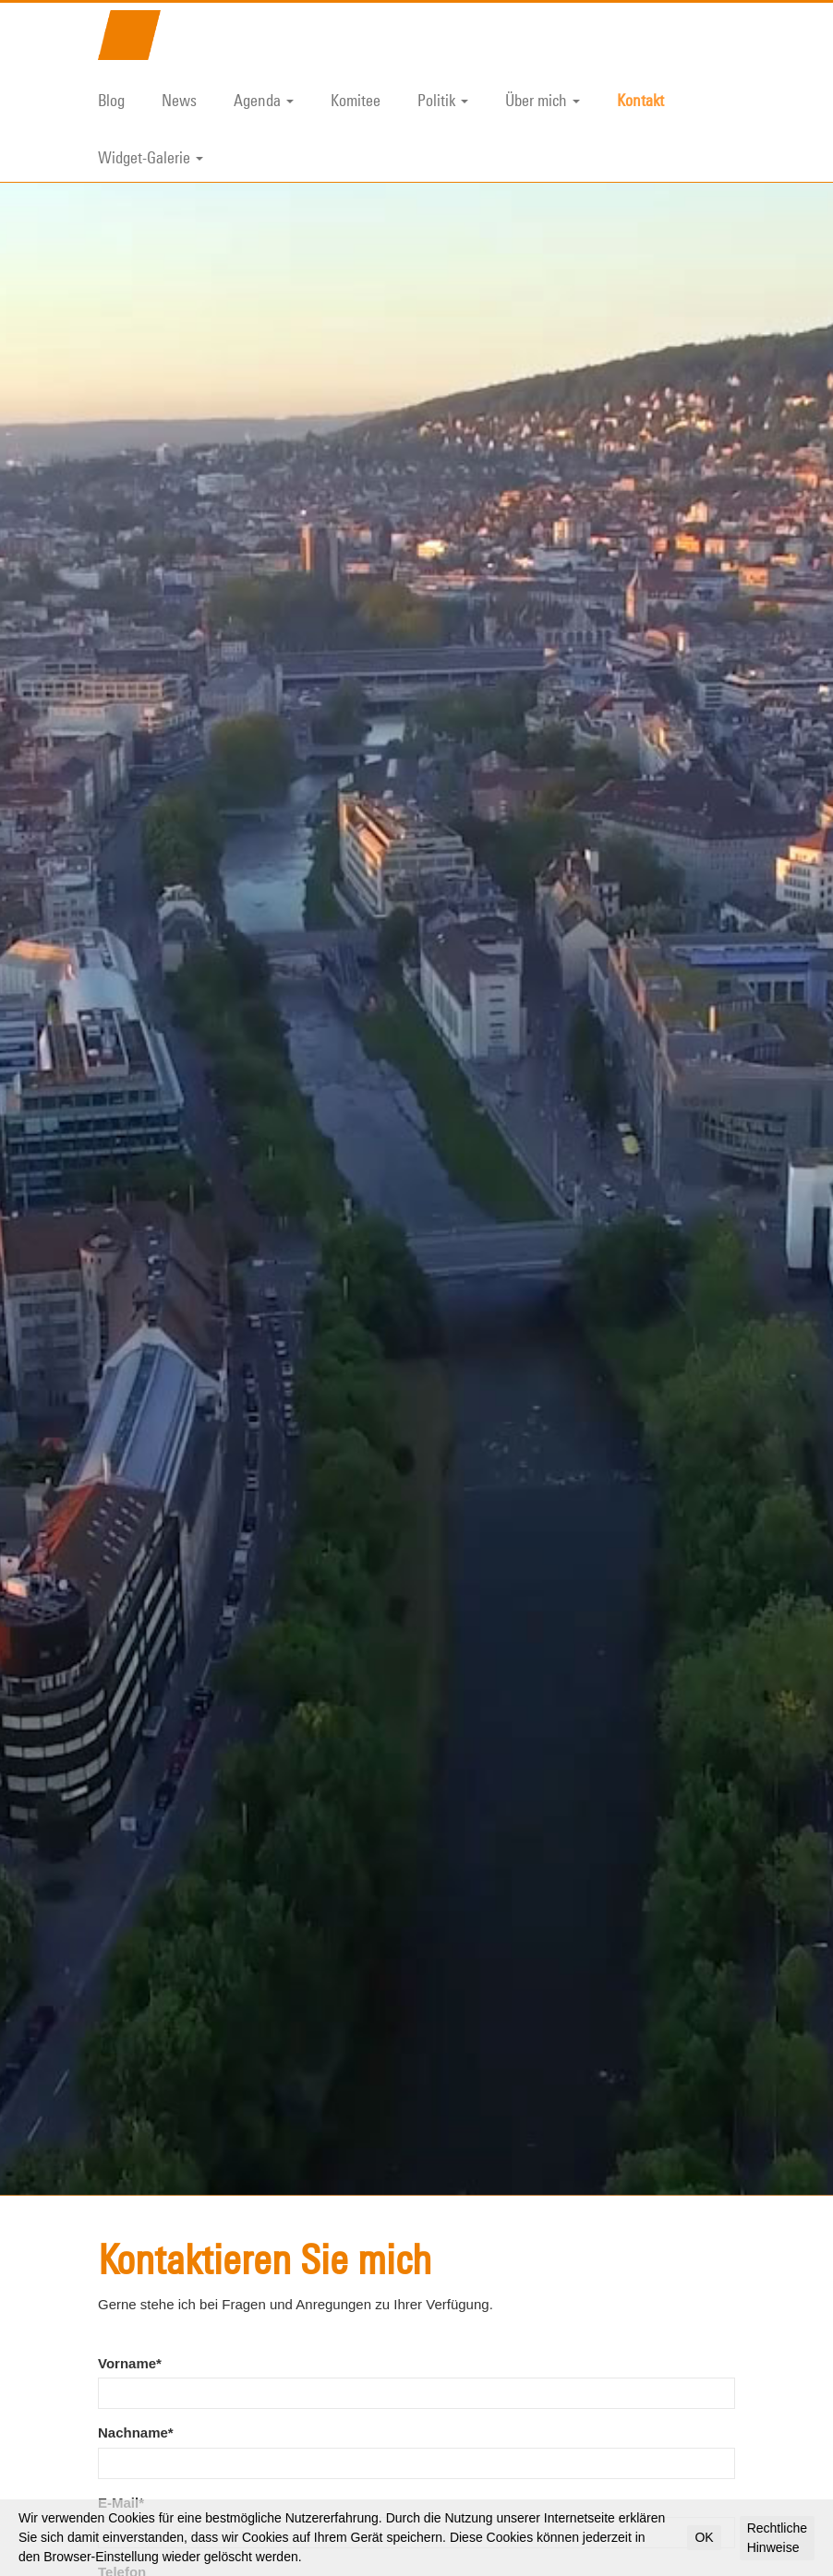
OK (703, 2537)
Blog (111, 100)
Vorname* (130, 2155)
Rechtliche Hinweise (777, 2538)
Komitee (355, 100)
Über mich (542, 100)
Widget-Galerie (150, 157)
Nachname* (136, 2224)
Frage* (119, 2433)
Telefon (122, 2363)
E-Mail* (121, 2294)
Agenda (264, 100)
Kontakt (640, 100)
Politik (442, 100)
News (179, 100)
